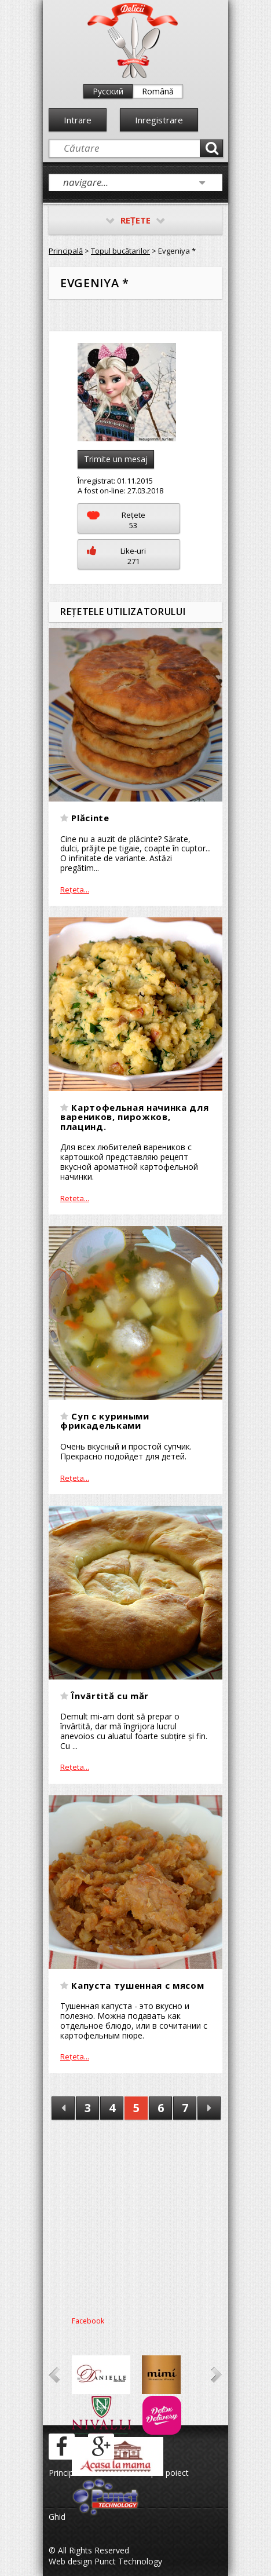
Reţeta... (74, 889)
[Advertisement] (135, 2214)
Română (158, 91)
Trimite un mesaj (116, 458)
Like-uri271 (116, 556)
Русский (108, 91)
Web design (70, 2561)
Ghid (57, 2516)
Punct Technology (127, 2561)
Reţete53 (116, 520)
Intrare (77, 120)
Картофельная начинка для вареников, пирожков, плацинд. (134, 1117)
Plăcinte (90, 818)
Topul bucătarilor (120, 251)
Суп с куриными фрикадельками (104, 1421)
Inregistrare (159, 120)
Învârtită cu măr (110, 1696)
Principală (66, 251)
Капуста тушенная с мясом (137, 1985)
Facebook (88, 2321)
